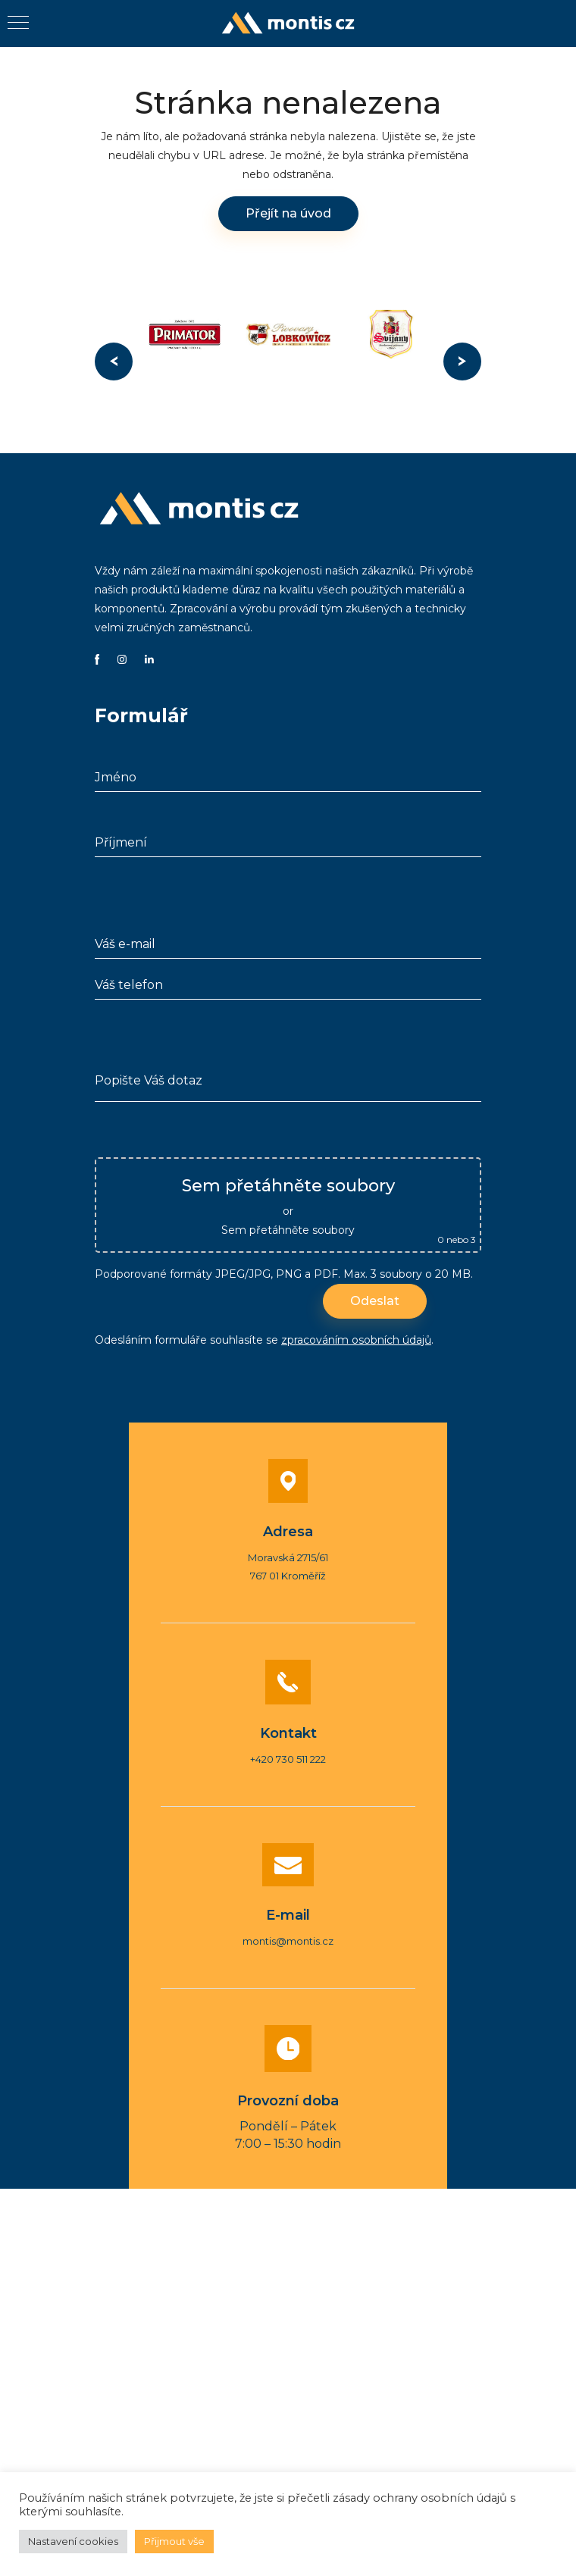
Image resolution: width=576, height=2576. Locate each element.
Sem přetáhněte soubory (288, 1230)
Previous (114, 361)
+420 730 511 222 (288, 1759)
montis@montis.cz (288, 1941)
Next (462, 361)
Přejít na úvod (288, 213)
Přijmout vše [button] (174, 2541)
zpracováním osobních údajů (356, 1340)
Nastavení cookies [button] (73, 2541)
